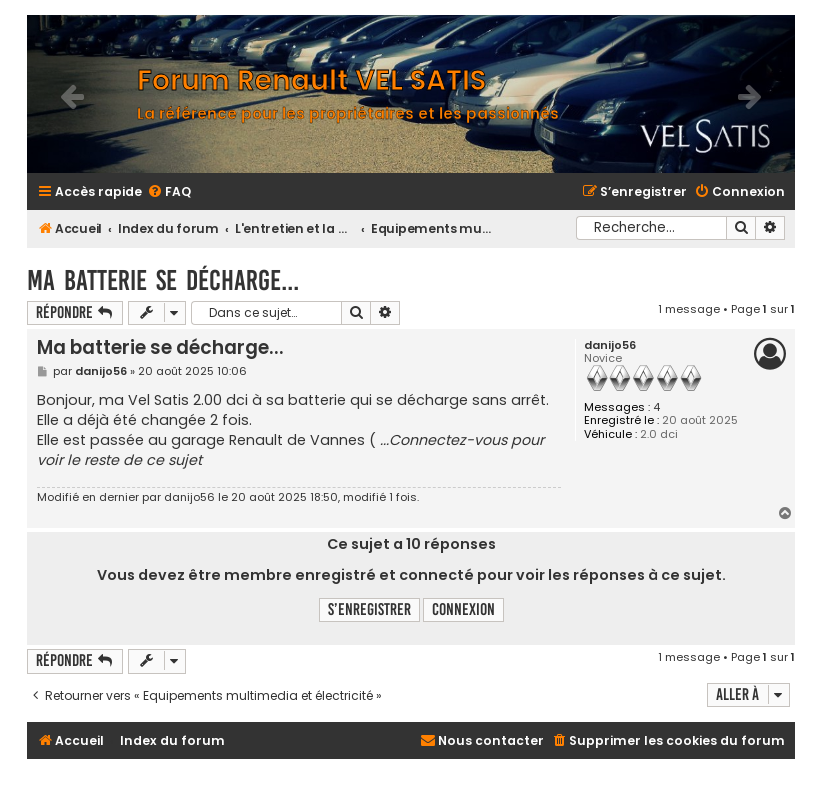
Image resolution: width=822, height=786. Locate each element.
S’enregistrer (369, 609)
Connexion (463, 609)
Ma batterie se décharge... (163, 280)
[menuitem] (169, 192)
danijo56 (610, 345)
